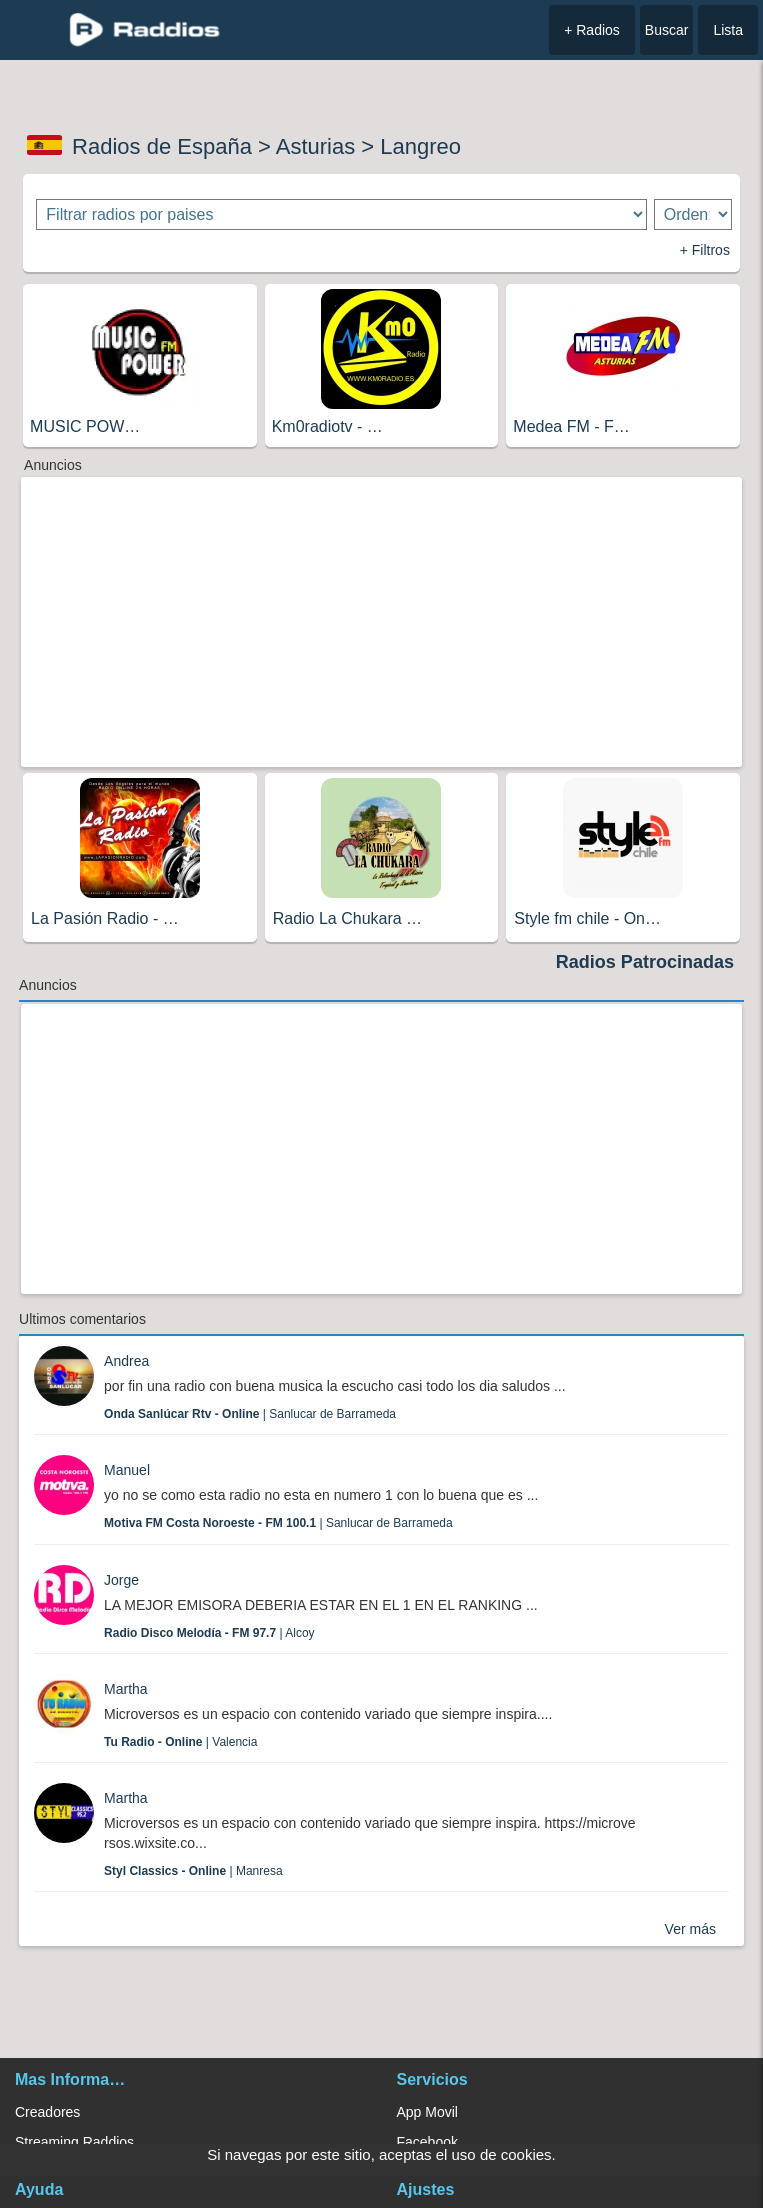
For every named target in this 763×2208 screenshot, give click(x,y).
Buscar (667, 30)
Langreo (420, 146)
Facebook (427, 2142)
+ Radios (592, 30)
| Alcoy (209, 1633)
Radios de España (162, 146)
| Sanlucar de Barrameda (250, 1414)
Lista (728, 30)
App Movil (427, 2112)
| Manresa (193, 1871)
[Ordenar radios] (693, 214)
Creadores (47, 2112)
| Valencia (180, 1742)
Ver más (690, 1929)
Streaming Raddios (74, 2142)
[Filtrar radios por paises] (341, 214)
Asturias (315, 146)
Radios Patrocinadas (645, 962)
